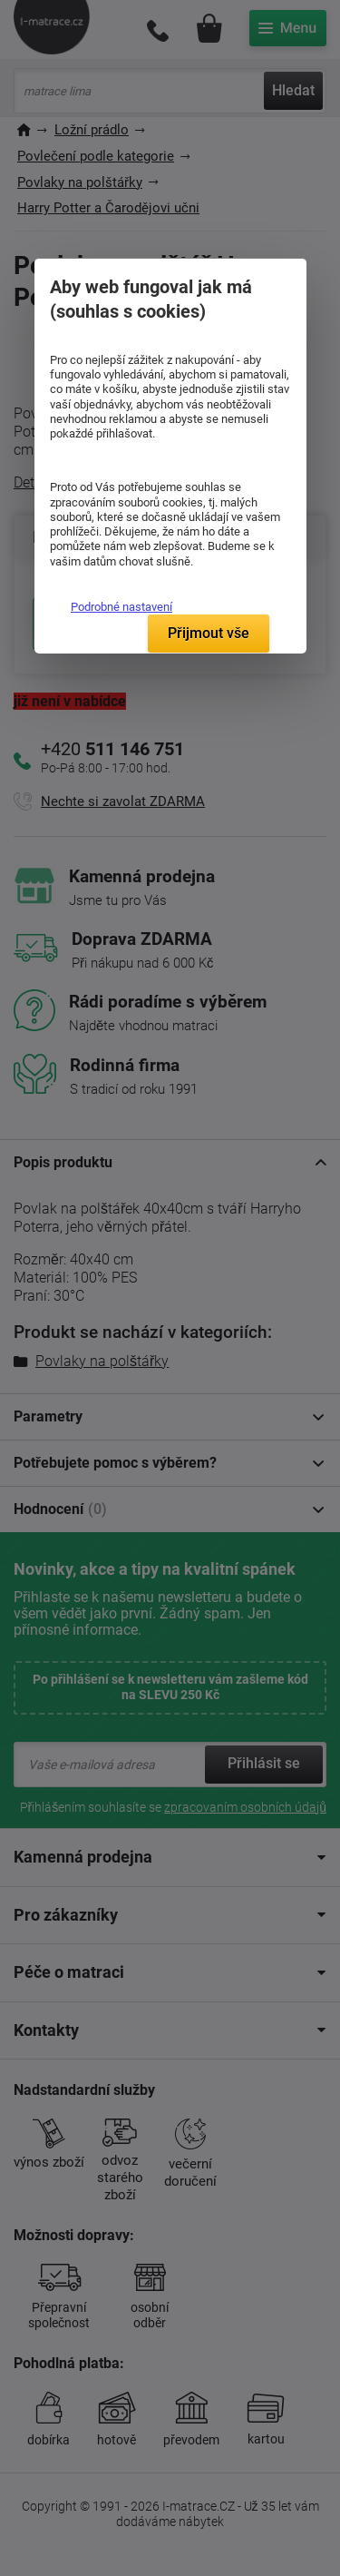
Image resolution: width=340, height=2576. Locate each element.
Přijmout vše (208, 633)
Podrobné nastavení (121, 607)
